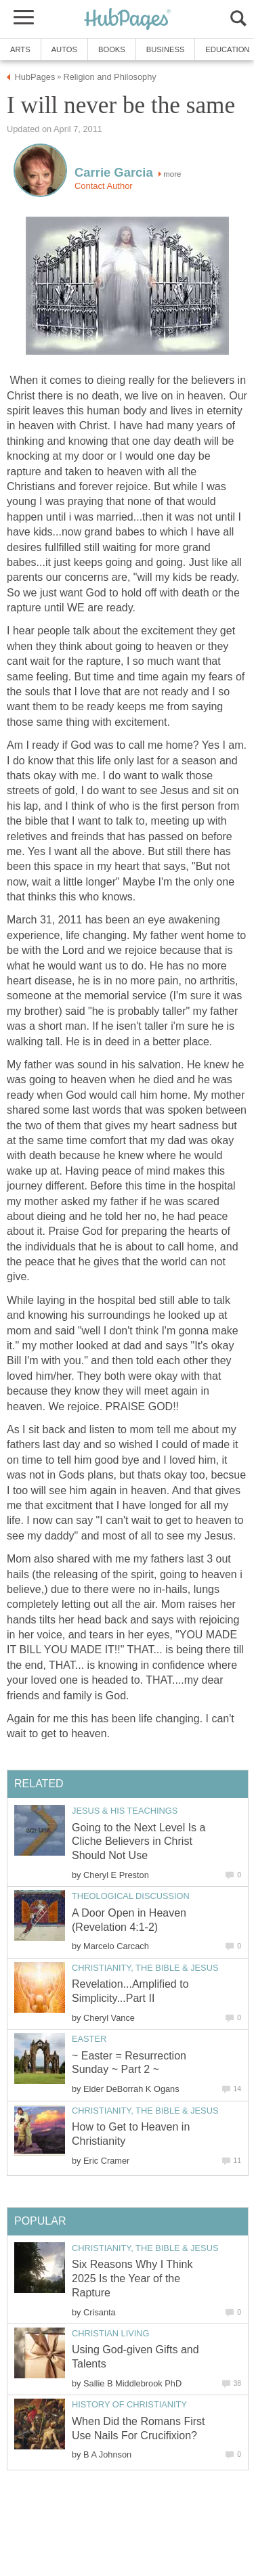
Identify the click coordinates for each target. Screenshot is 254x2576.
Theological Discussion (131, 1896)
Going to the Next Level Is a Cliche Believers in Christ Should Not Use (138, 1842)
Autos (64, 49)
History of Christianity (129, 2404)
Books (111, 49)
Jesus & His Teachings (124, 1811)
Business (165, 49)
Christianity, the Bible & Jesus (145, 1968)
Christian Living (110, 2333)
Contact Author (104, 186)
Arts (20, 49)
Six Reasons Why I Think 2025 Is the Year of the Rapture (132, 2278)
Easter (89, 2039)
